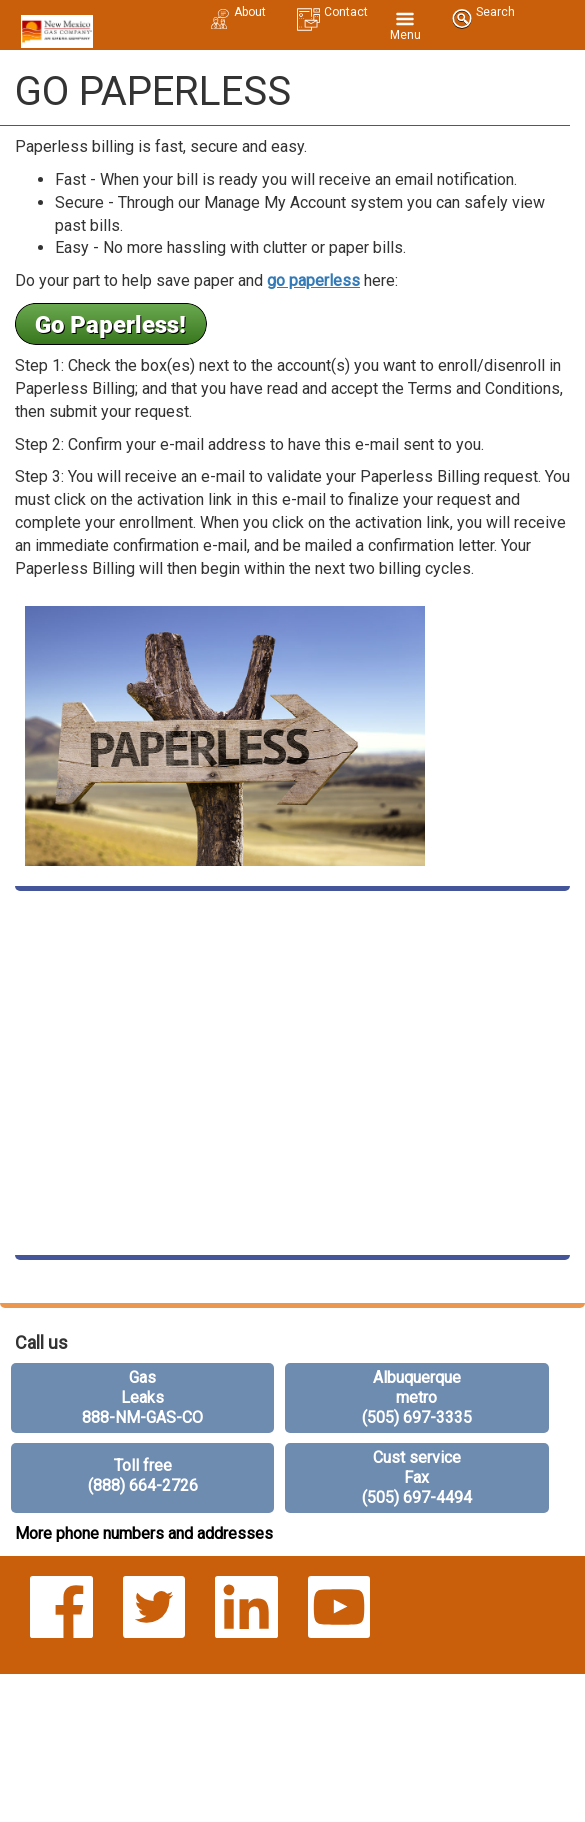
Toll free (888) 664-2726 (143, 1475)
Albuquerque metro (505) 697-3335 (417, 1397)
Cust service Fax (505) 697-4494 (417, 1477)
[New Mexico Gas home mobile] (54, 25)
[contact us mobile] (332, 10)
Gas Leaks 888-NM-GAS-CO (142, 1397)
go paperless (313, 280)
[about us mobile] (238, 10)
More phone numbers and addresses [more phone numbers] (144, 1533)
